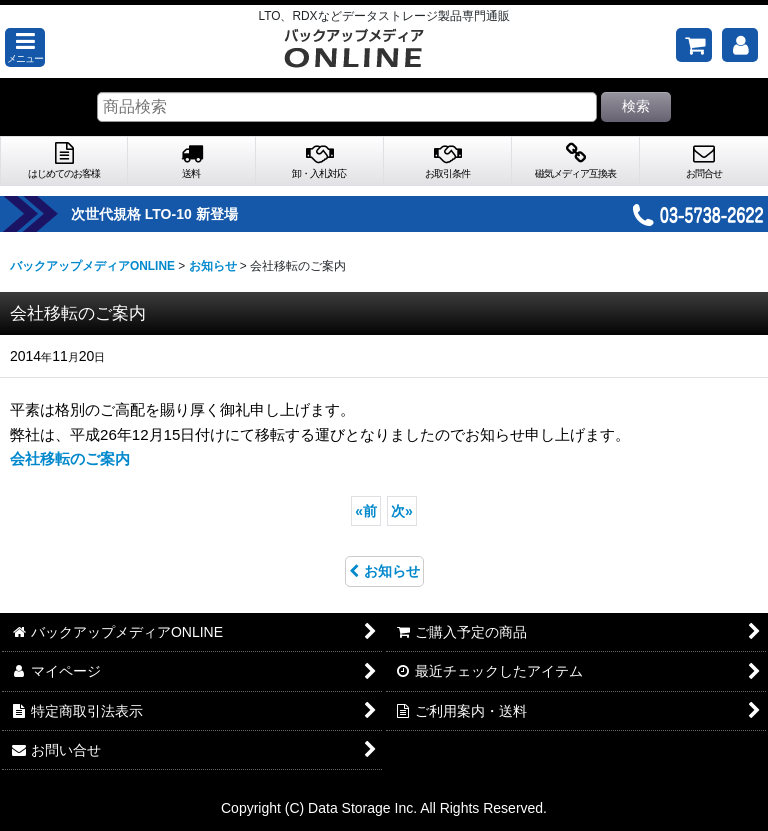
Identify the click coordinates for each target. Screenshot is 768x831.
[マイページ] (740, 45)
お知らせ (384, 571)
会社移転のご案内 (70, 458)
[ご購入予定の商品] (694, 45)
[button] (25, 47)
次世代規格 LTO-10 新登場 (190, 214)
